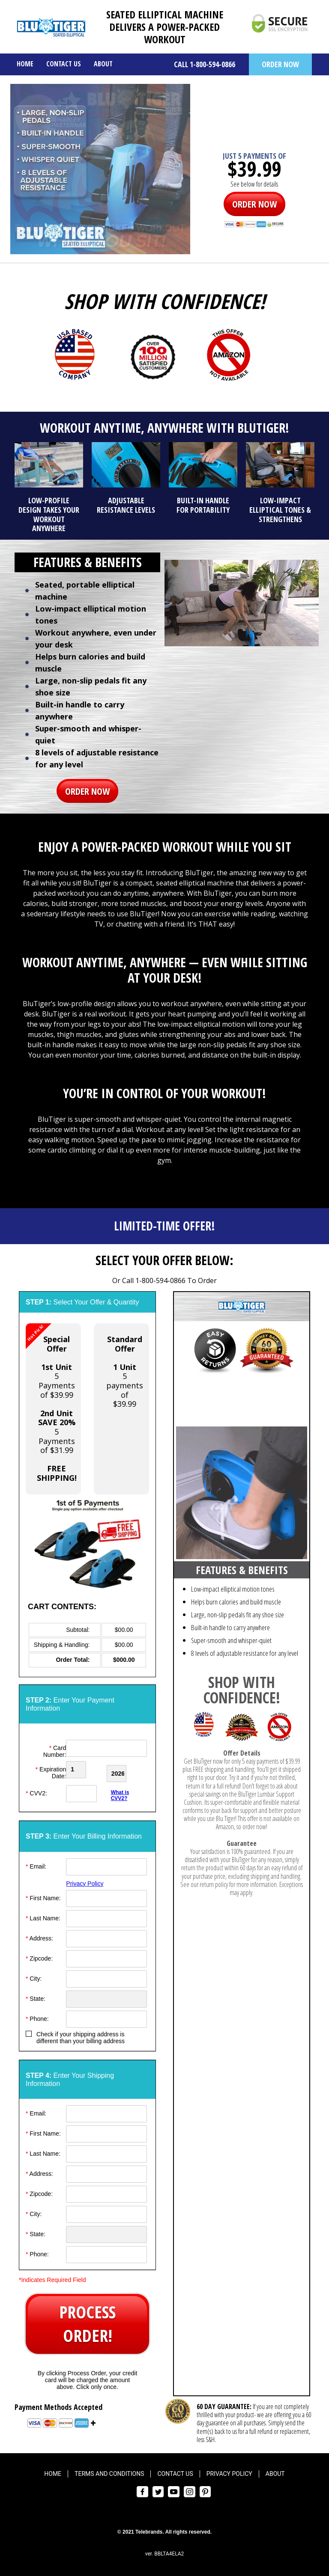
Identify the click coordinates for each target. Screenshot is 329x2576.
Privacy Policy (84, 1880)
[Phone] (106, 2016)
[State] (106, 1996)
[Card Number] (106, 1748)
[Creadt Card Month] (85, 1769)
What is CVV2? (120, 1793)
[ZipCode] (106, 1955)
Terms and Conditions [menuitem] (109, 2470)
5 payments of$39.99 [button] (124, 1371)
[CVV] (85, 1791)
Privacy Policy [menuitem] (229, 2470)
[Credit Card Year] (128, 1769)
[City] (106, 1976)
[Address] (106, 1935)
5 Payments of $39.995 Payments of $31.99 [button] (51, 1403)
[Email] (106, 1863)
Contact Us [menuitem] (63, 63)
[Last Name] (106, 1915)
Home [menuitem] (25, 63)
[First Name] (106, 1895)
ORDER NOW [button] (280, 64)
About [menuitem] (103, 63)
